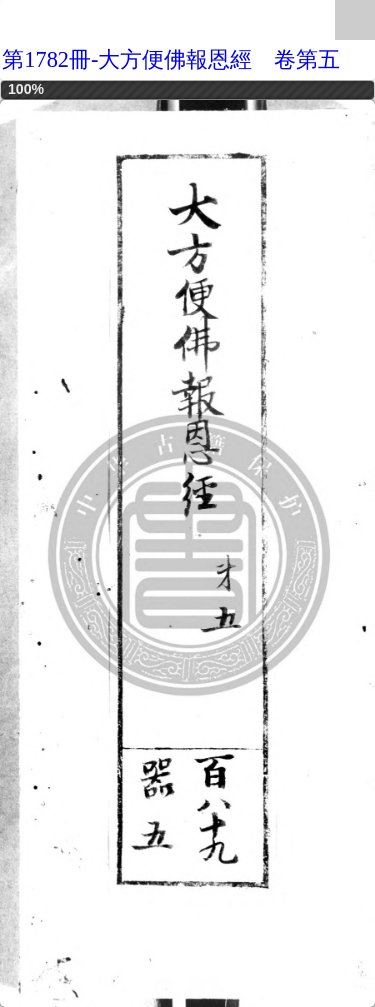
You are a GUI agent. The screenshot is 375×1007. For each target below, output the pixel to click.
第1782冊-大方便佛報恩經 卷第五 (171, 59)
